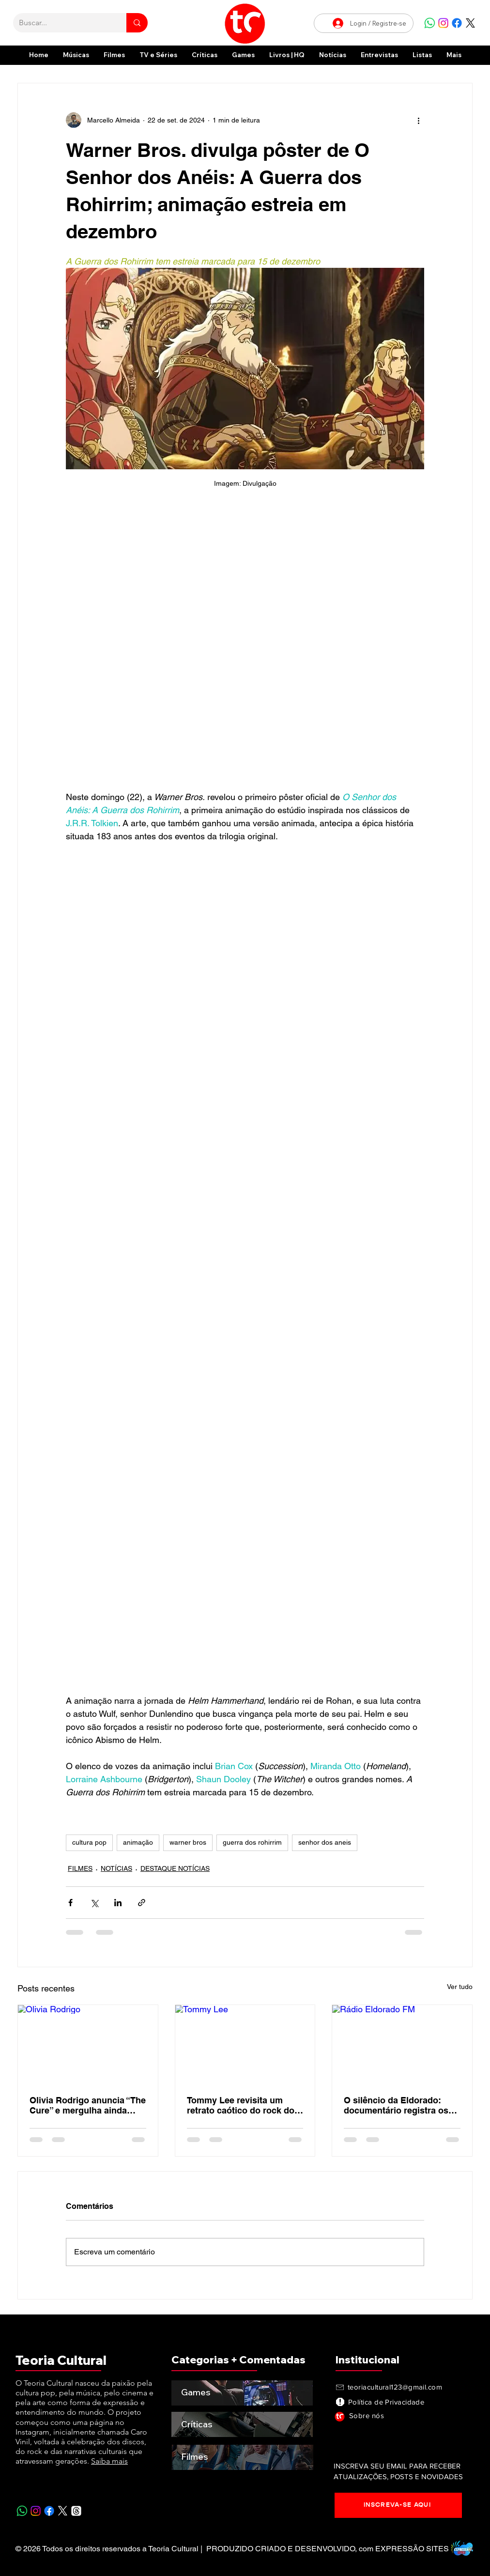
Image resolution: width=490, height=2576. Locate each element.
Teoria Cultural (61, 2360)
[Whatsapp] (429, 23)
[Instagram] (443, 23)
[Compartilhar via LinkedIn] (117, 1902)
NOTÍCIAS (116, 1868)
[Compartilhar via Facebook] (70, 1902)
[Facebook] (456, 23)
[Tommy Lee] (245, 2044)
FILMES (80, 1868)
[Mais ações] (418, 120)
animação (138, 1842)
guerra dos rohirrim (252, 1842)
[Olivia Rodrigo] (88, 2044)
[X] (470, 23)
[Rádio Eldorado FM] (402, 2044)
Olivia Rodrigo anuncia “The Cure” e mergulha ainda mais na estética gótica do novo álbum (88, 2105)
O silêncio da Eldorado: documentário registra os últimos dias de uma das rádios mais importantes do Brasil (401, 2105)
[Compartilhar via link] (141, 1902)
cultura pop (89, 1842)
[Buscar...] (62, 22)
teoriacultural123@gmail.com (395, 2387)
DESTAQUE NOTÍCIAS (175, 1868)
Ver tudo (460, 1986)
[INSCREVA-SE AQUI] (398, 2505)
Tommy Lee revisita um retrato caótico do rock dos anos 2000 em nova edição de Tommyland (243, 2105)
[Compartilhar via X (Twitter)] (94, 1902)
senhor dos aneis (324, 1842)
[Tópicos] (76, 2510)
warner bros (187, 1842)
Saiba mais (109, 2461)
